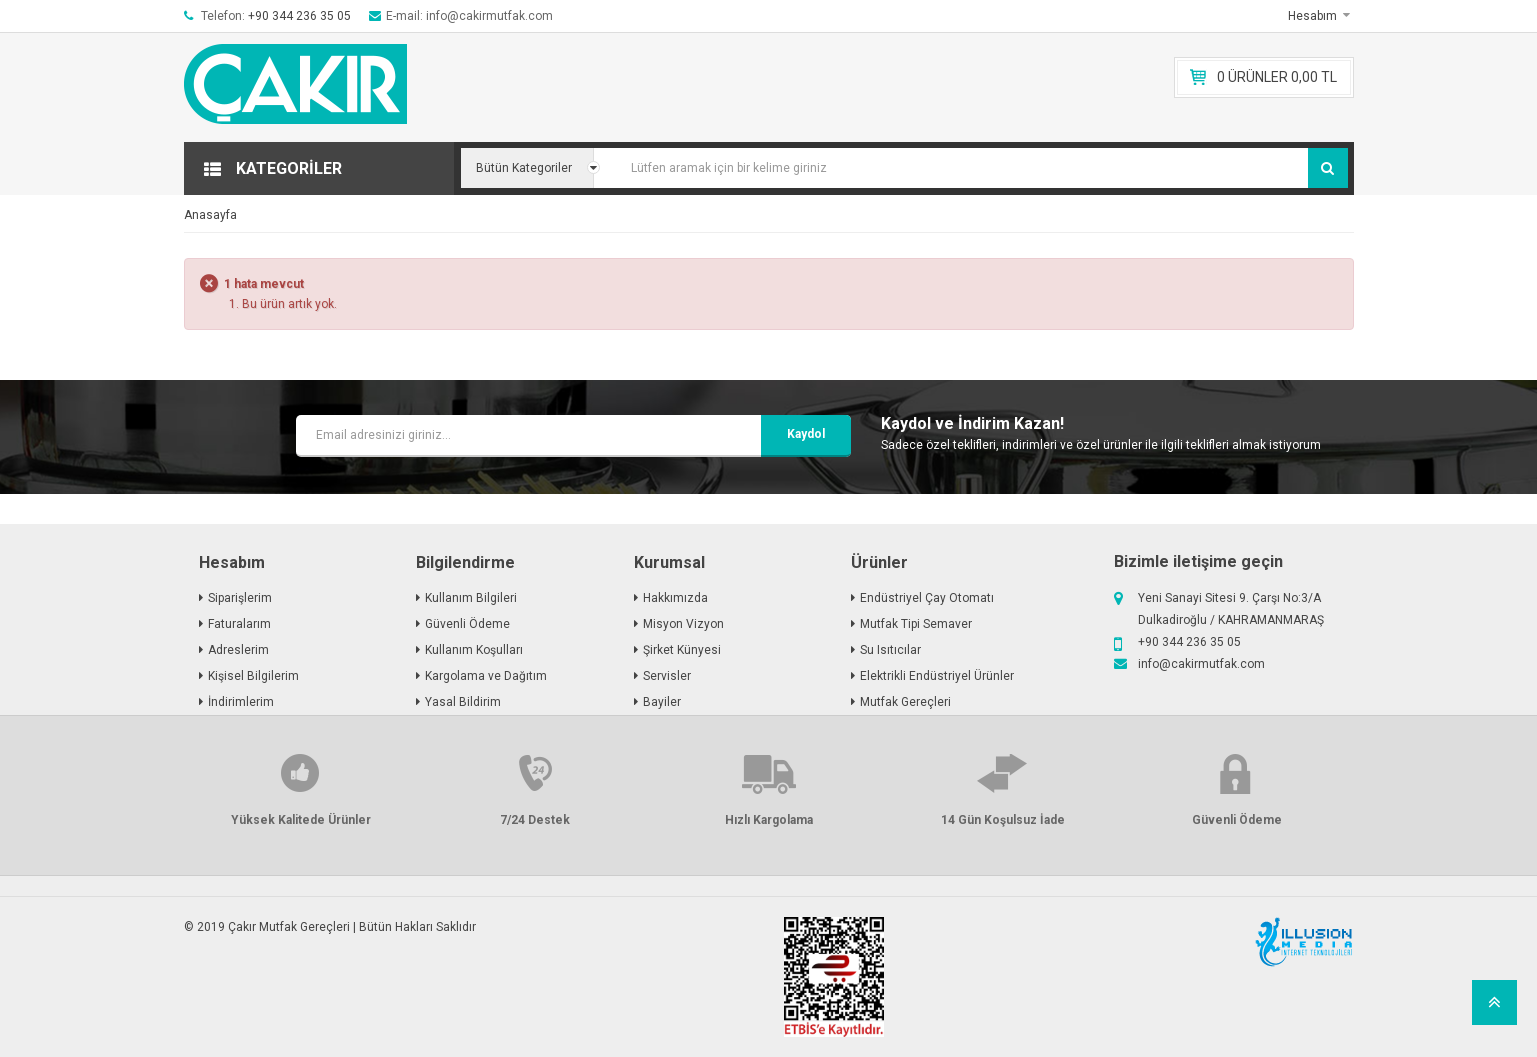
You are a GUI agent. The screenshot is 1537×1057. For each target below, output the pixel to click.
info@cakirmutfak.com (1201, 664)
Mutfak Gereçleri (905, 702)
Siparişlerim (240, 598)
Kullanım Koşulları (474, 650)
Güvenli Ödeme (467, 624)
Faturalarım (239, 624)
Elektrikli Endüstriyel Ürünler (937, 676)
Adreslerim (238, 650)
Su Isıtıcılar (890, 650)
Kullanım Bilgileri (471, 598)
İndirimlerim (241, 702)
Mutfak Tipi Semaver (916, 624)
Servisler (667, 676)
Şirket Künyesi (682, 650)
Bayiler (662, 702)
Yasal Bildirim (463, 702)
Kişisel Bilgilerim (253, 676)
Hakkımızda (675, 598)
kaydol (806, 434)
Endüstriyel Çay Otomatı (927, 598)
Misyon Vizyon (683, 624)
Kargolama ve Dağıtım (486, 676)
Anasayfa (210, 215)
